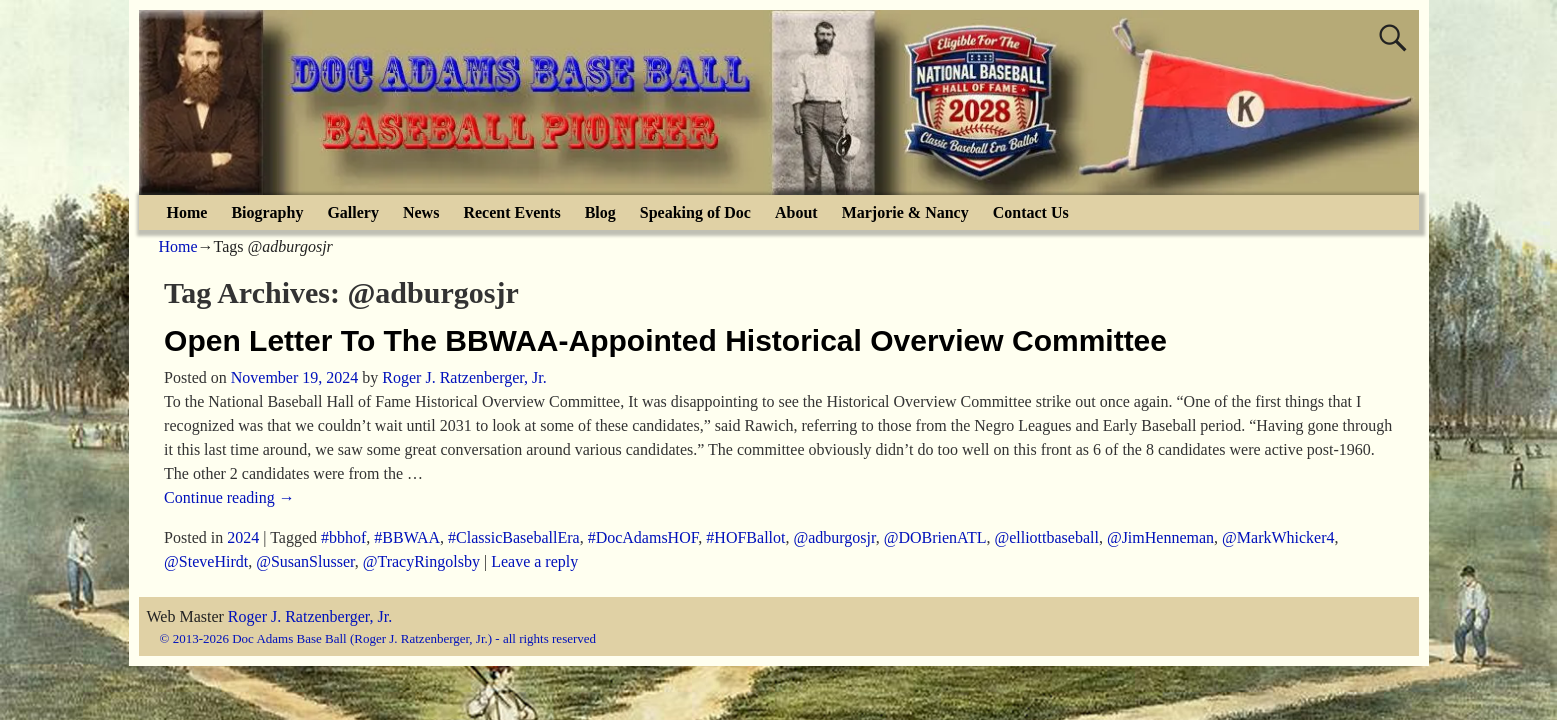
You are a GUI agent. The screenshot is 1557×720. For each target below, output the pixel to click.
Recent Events (511, 212)
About (796, 212)
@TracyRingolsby (421, 561)
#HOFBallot (745, 537)
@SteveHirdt (206, 561)
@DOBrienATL (935, 537)
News (421, 212)
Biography (267, 212)
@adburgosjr (834, 537)
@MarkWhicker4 (1278, 537)
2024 (243, 537)
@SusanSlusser (305, 561)
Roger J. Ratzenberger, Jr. (310, 616)
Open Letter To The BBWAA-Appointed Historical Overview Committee (665, 340)
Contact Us (1031, 212)
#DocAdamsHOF (643, 537)
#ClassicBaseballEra (514, 537)
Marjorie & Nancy (905, 212)
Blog (600, 212)
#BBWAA (407, 537)
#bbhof (343, 537)
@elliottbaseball (1046, 537)
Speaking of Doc (695, 212)
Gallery (353, 212)
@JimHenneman (1160, 537)
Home (187, 212)
